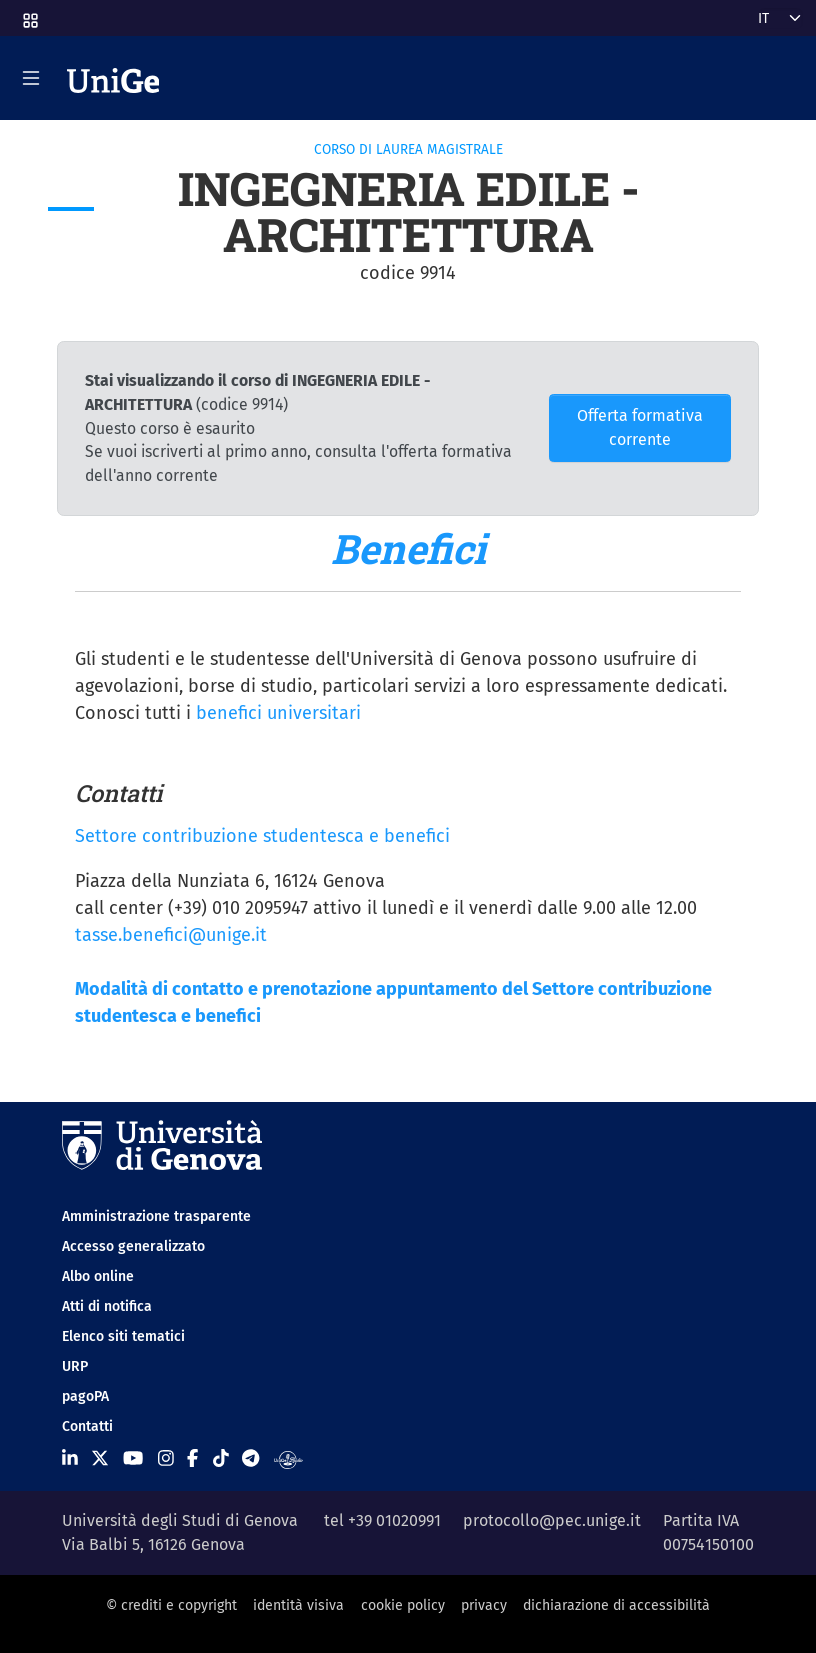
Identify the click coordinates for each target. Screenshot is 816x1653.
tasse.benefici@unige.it (171, 935)
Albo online (98, 1276)
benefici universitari (278, 713)
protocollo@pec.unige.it (552, 1520)
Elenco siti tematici (123, 1336)
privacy (484, 1605)
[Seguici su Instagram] (166, 1459)
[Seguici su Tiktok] (221, 1459)
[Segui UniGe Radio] (288, 1459)
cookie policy (403, 1605)
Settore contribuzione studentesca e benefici (262, 836)
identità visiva (298, 1605)
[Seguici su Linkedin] (70, 1459)
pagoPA (85, 1396)
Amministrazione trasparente (156, 1216)
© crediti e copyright (171, 1605)
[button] (29, 14)
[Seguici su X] (100, 1459)
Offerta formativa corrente (640, 427)
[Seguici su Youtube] (133, 1459)
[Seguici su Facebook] (192, 1459)
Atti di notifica (107, 1306)
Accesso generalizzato (133, 1246)
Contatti (87, 1426)
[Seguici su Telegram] (250, 1459)
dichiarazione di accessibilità (616, 1605)
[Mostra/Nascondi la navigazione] (31, 78)
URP (75, 1366)
